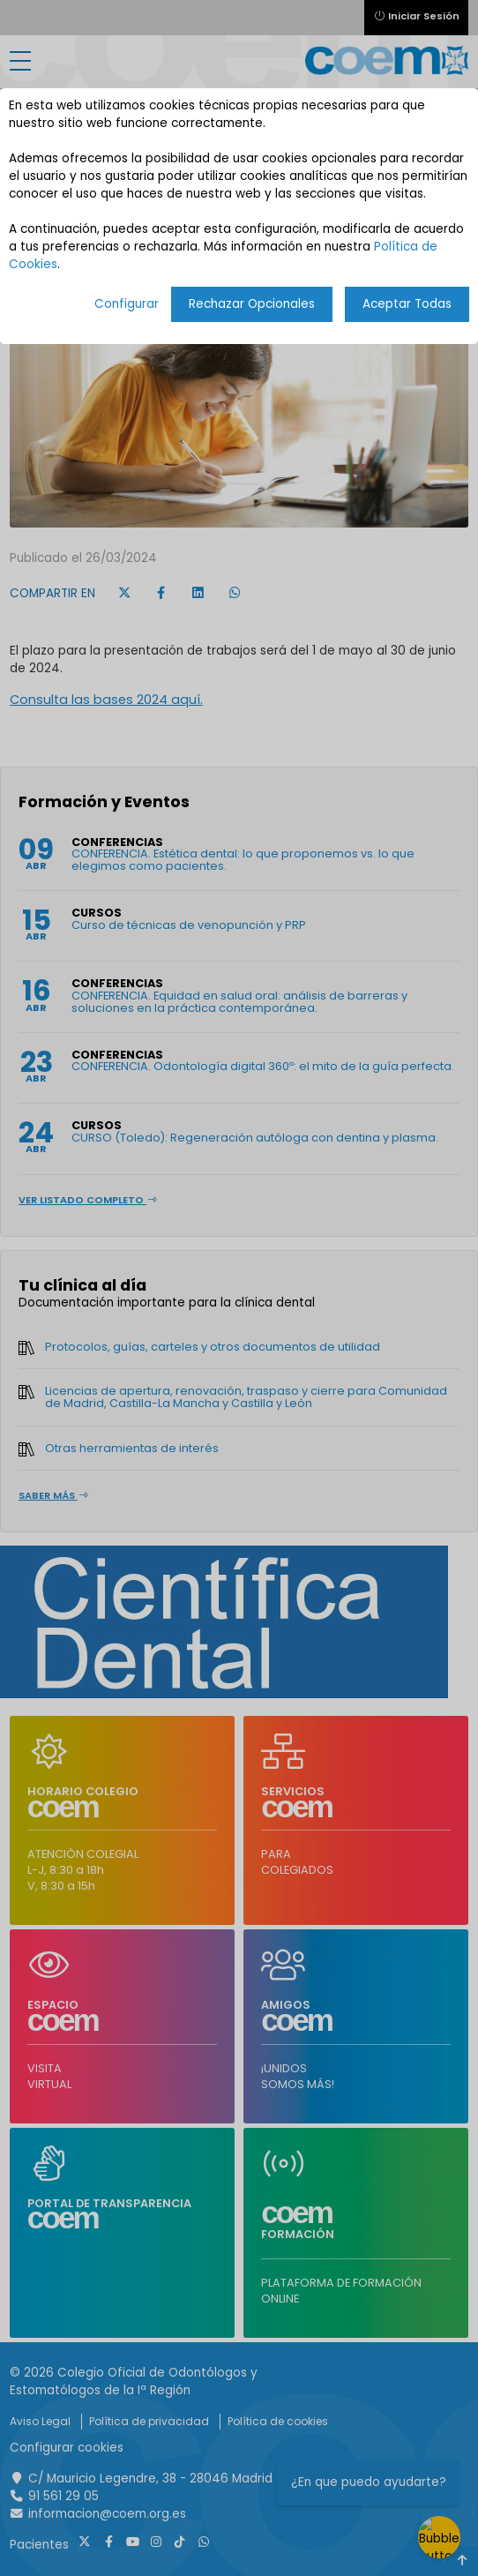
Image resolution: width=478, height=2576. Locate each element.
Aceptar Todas (407, 304)
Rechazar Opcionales (252, 304)
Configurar (126, 304)
